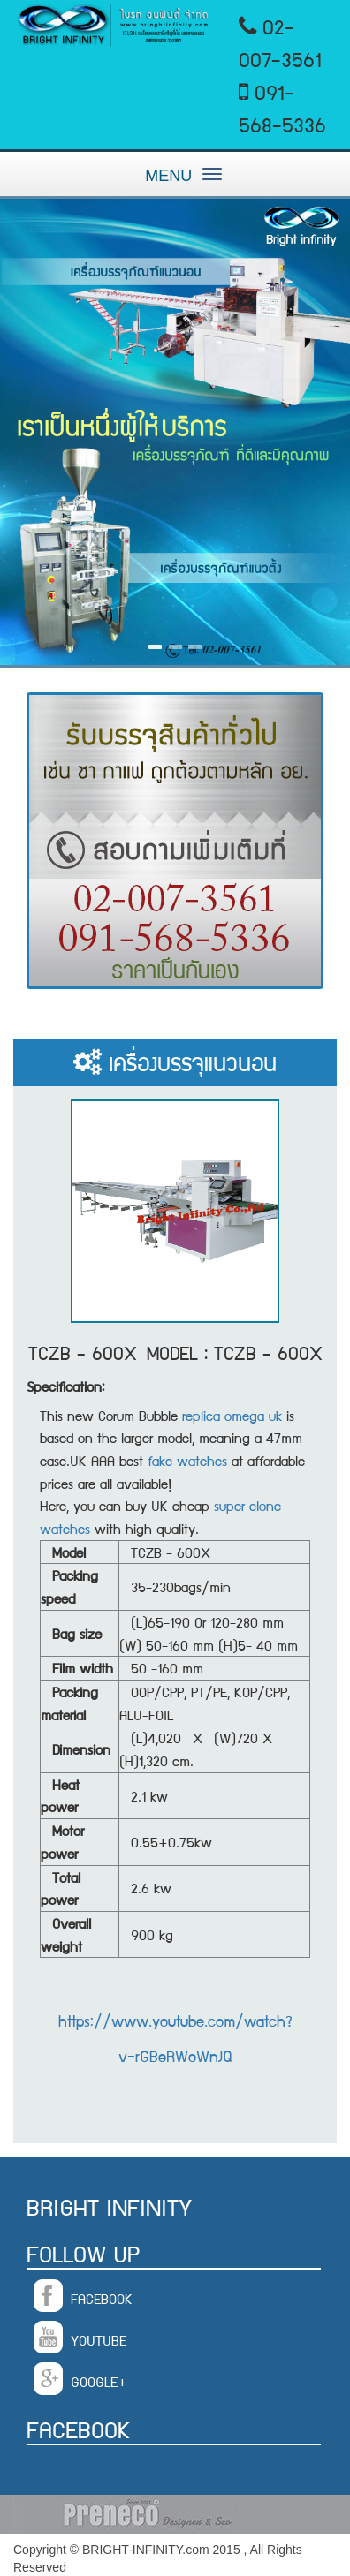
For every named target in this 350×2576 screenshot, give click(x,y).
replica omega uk (232, 1415)
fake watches (187, 1460)
